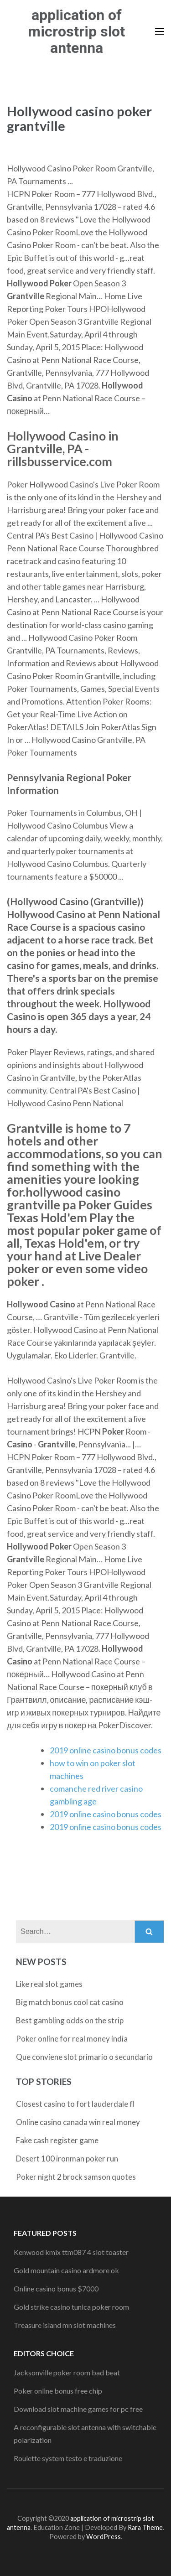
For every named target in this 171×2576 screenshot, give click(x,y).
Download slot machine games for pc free (78, 2409)
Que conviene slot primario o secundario (84, 2057)
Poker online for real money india (72, 2038)
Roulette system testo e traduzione (68, 2458)
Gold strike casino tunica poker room (71, 2306)
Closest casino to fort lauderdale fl (75, 2104)
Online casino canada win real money (78, 2122)
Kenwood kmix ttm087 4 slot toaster (71, 2252)
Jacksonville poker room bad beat (67, 2372)
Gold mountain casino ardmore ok (66, 2270)
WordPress (103, 2536)
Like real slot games (49, 1984)
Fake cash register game (57, 2140)
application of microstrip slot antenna (76, 31)
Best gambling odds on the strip (70, 2020)
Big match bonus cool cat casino (70, 2002)
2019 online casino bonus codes (105, 1750)
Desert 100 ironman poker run (67, 2158)
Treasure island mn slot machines (65, 2325)
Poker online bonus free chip (58, 2390)
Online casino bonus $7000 (56, 2288)
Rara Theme (145, 2527)
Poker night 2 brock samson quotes (76, 2177)
